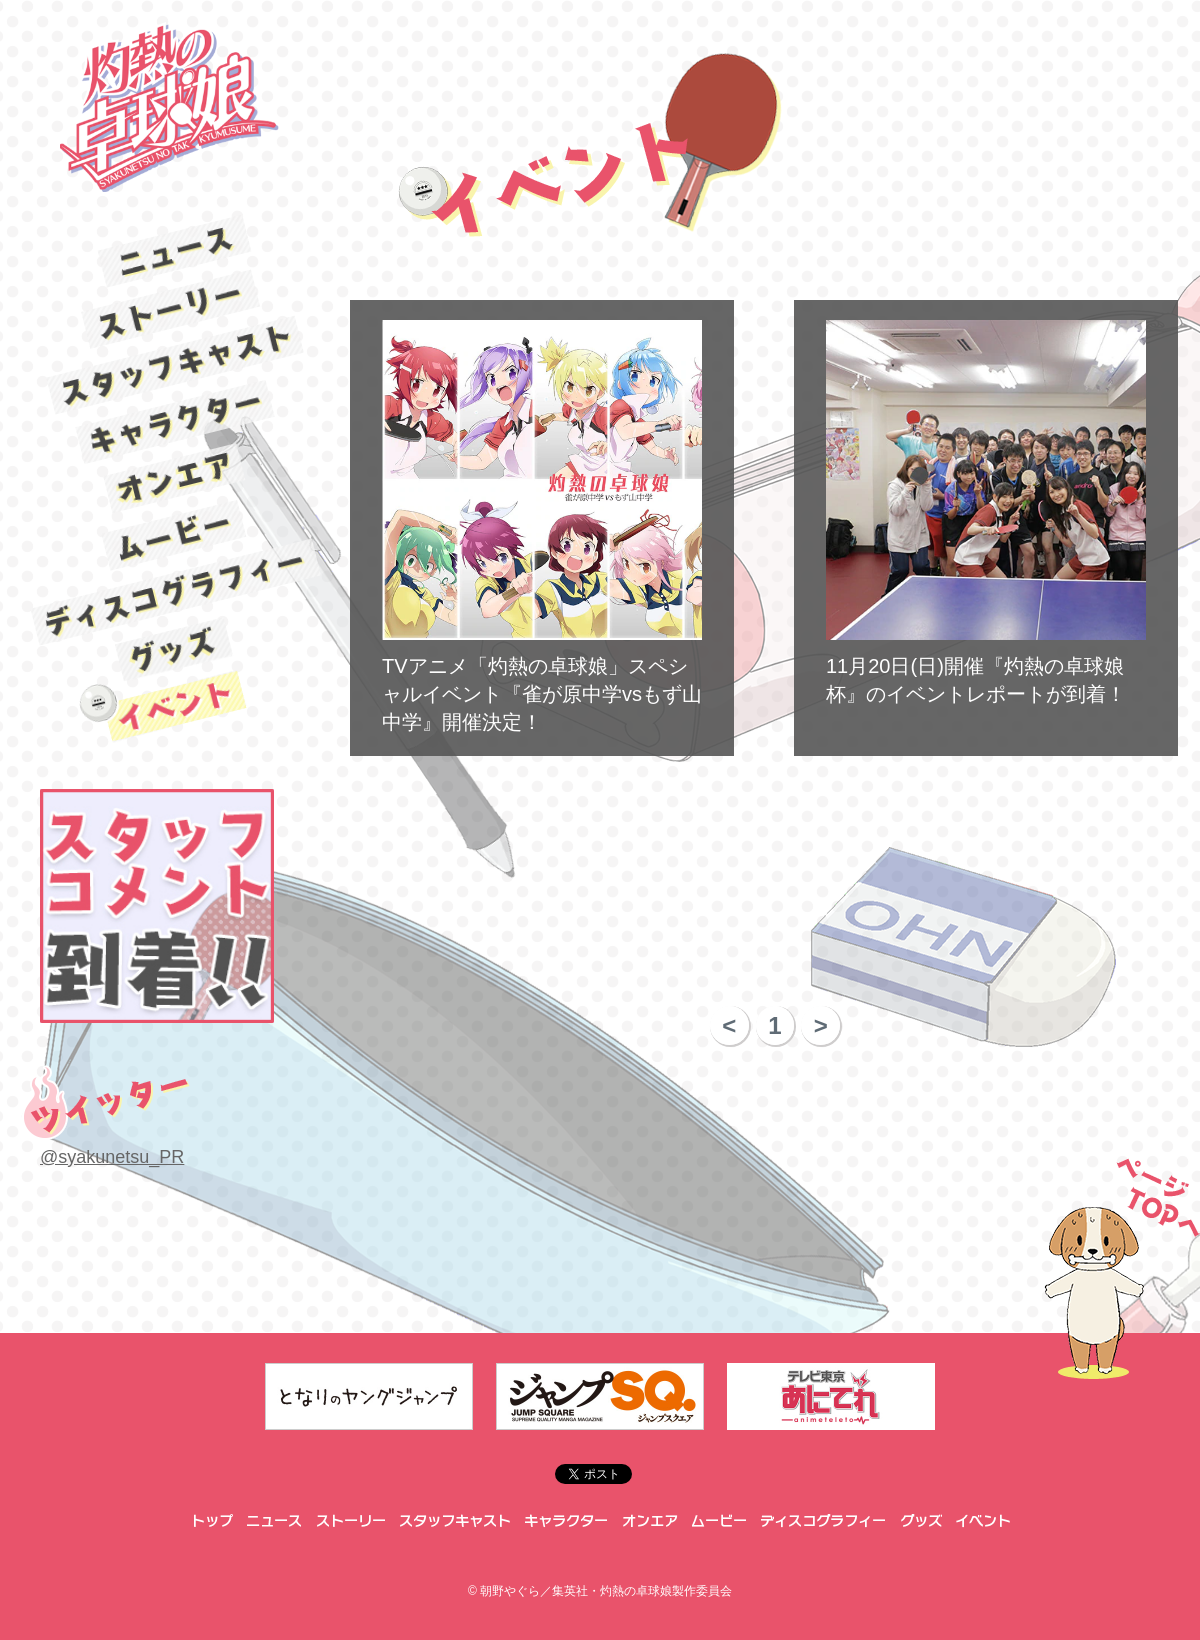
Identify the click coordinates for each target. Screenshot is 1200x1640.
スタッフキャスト (174, 364)
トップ (210, 1521)
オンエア (175, 478)
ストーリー (175, 308)
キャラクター (175, 421)
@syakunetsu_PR (112, 1157)
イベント (175, 706)
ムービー (175, 536)
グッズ (175, 650)
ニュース (175, 251)
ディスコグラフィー (175, 592)
